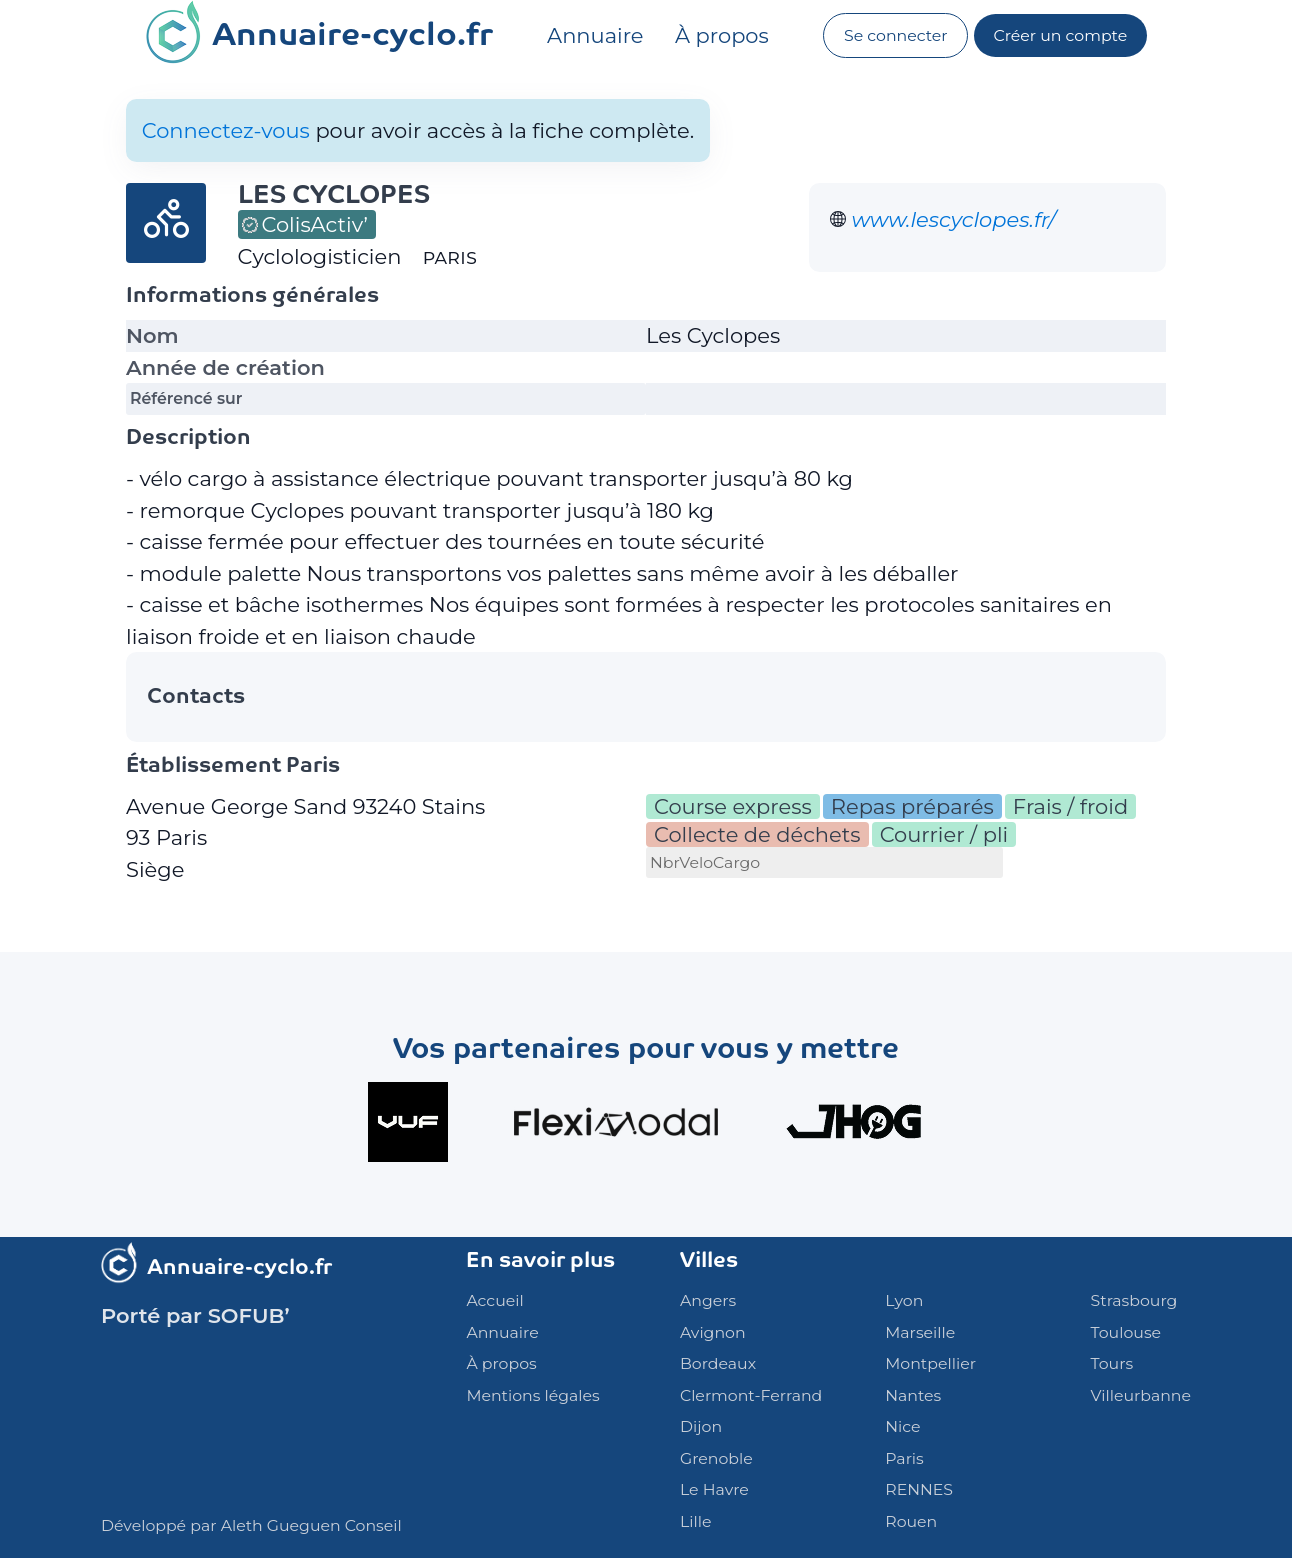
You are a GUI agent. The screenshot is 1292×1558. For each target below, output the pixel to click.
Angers (708, 1300)
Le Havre (714, 1489)
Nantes (913, 1395)
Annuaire (595, 35)
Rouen (911, 1521)
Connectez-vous (226, 130)
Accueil (494, 1300)
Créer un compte (1061, 35)
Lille (696, 1521)
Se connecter (896, 35)
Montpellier (930, 1363)
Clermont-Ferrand (751, 1395)
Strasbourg (1134, 1300)
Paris (904, 1458)
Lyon (904, 1300)
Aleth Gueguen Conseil (311, 1525)
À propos (722, 35)
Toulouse (1126, 1332)
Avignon (713, 1332)
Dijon (701, 1426)
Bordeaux (718, 1363)
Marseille (920, 1332)
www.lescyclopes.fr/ (954, 219)
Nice (902, 1426)
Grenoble (716, 1458)
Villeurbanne (1141, 1395)
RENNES (919, 1489)
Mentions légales (532, 1395)
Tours (1112, 1363)
